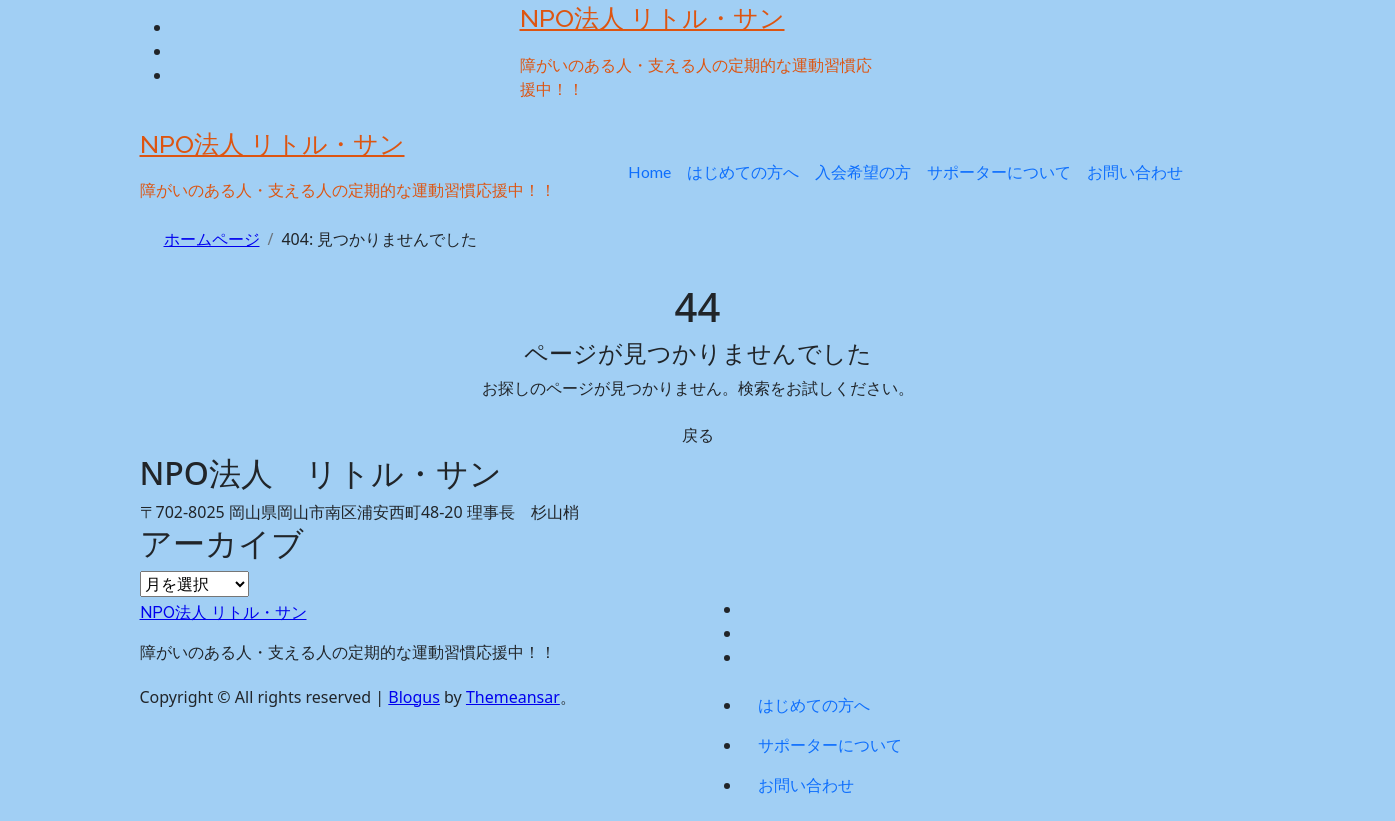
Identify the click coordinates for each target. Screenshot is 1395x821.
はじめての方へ (743, 171)
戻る (698, 435)
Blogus (414, 697)
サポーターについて (999, 171)
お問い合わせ (1135, 171)
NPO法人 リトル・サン (652, 18)
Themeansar (513, 697)
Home (649, 171)
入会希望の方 (863, 171)
